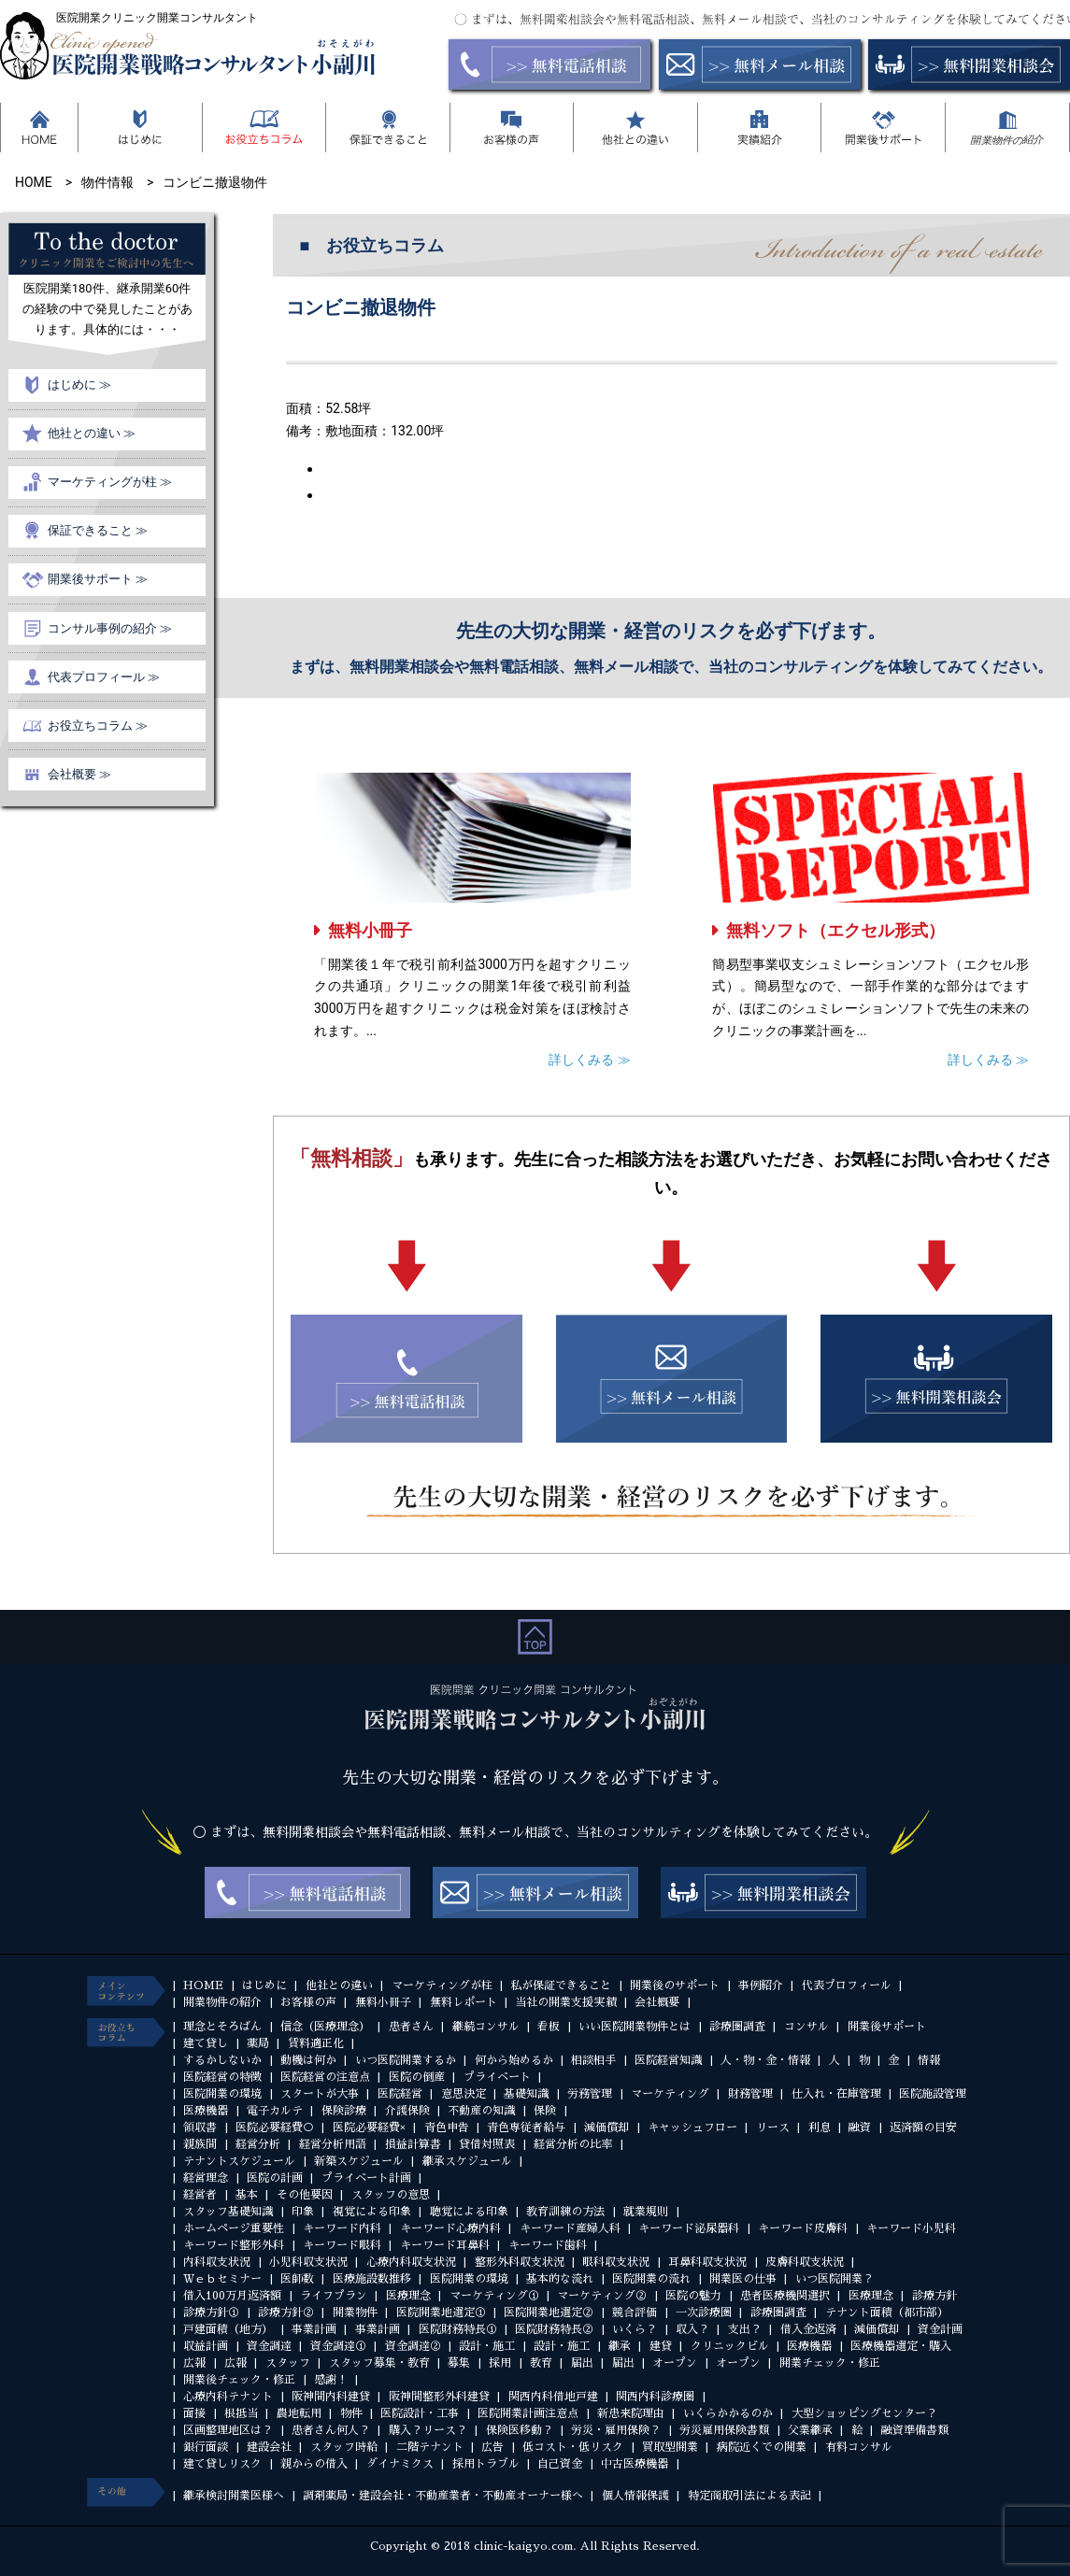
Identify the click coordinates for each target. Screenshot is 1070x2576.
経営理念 (205, 2178)
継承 (619, 2346)
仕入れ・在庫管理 (836, 2093)
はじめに (264, 1985)
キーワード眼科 (342, 2245)
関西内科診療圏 (655, 2396)
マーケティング (670, 2093)
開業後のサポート (675, 1985)
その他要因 (305, 2194)
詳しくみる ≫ (589, 1059)
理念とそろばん (222, 2026)
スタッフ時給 (344, 2447)
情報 (929, 2060)
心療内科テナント (228, 2396)
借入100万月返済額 (232, 2295)
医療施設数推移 (372, 2278)
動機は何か (308, 2060)
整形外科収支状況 (519, 2262)
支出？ (745, 2329)
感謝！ (331, 2379)
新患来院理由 (630, 2413)
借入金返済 (808, 2329)
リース (773, 2127)
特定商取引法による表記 (749, 2495)
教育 (541, 2363)
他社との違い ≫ (92, 433)
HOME (203, 1985)
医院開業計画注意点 (528, 2413)
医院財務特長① (458, 2329)
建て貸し (205, 2043)
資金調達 (269, 2346)
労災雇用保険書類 (724, 2430)
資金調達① (338, 2346)
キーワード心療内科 (450, 2228)
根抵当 (241, 2413)
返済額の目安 (923, 2127)
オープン (674, 2363)
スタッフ (287, 2363)
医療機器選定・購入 (900, 2346)
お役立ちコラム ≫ (98, 726)
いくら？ (634, 2329)
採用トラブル (486, 2463)
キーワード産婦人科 (570, 2228)
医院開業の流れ (651, 2278)
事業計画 (314, 2329)
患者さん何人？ (331, 2430)
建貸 (660, 2346)
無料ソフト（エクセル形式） (835, 930)
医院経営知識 (668, 2060)
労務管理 (589, 2093)
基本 (246, 2194)
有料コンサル (858, 2447)
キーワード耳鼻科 (445, 2245)
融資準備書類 (915, 2430)
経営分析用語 (332, 2144)
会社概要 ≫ (79, 774)
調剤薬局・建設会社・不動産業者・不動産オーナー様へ (443, 2495)
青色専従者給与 (526, 2127)
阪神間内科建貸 (331, 2396)
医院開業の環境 (222, 2093)
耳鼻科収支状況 (707, 2262)
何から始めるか (514, 2060)
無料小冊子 (370, 930)
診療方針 (934, 2295)
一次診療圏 (704, 2312)
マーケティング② (602, 2295)
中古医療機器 (634, 2463)
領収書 (200, 2127)
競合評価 (634, 2312)
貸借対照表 (487, 2144)
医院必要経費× (369, 2127)
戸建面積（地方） (228, 2329)
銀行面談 (205, 2447)
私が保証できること (560, 1985)
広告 (492, 2447)
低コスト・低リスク (572, 2447)
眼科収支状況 (615, 2262)
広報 (194, 2363)
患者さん (411, 2026)
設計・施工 (487, 2346)
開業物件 (355, 2312)
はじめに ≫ (79, 384)
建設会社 (269, 2447)
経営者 (200, 2194)
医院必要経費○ (274, 2127)
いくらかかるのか (728, 2413)
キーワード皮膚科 (803, 2228)
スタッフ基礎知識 (228, 2211)
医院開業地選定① (441, 2312)
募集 (459, 2363)
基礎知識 (526, 2093)
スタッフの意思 (390, 2194)
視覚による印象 (372, 2211)
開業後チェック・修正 (239, 2379)
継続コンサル (486, 2026)
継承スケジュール (467, 2161)
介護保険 (407, 2110)
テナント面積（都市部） (887, 2312)
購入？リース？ (428, 2430)
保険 (545, 2110)
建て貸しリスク (222, 2463)
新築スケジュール (359, 2161)
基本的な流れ (559, 2278)
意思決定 (463, 2093)
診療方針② (286, 2312)
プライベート (497, 2077)
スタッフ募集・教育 (379, 2363)
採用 (500, 2363)
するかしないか (222, 2060)
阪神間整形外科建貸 (439, 2396)
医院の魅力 (693, 2295)
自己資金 (559, 2463)
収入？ (692, 2329)
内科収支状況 (216, 2262)
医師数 (297, 2278)
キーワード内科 (342, 2228)
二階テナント (430, 2447)
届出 (582, 2363)
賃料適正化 (316, 2043)
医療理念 (408, 2295)
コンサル (806, 2026)
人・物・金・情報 (765, 2060)
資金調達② (413, 2346)
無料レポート (463, 2002)
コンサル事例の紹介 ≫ (110, 628)
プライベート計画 (366, 2178)
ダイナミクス (400, 2463)
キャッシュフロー (692, 2127)
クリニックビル (730, 2346)
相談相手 (593, 2060)
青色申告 (446, 2127)
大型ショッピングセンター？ (864, 2413)
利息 (819, 2127)
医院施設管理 (932, 2093)
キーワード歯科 (547, 2245)
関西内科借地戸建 (553, 2396)
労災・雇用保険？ (616, 2430)
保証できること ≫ (98, 530)
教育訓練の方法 (565, 2211)
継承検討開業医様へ (233, 2495)
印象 (303, 2211)
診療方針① (211, 2312)
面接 (194, 2413)
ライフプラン (333, 2295)
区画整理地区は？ (228, 2430)
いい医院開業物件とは (634, 2026)
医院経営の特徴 (222, 2077)
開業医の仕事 (743, 2278)
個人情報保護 (635, 2495)
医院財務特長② (554, 2329)
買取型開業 (670, 2447)
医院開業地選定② (548, 2312)
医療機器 (205, 2110)
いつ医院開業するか (405, 2060)
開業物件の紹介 (222, 2002)
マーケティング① (494, 2295)
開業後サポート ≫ (98, 579)
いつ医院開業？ (834, 2278)
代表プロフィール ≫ (104, 677)
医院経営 (400, 2093)
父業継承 (810, 2430)
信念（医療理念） (325, 2026)
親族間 (200, 2144)
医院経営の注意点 (325, 2077)
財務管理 (750, 2093)
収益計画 (205, 2346)
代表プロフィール (847, 1985)
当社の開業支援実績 (565, 2002)
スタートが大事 (319, 2093)
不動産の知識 (481, 2110)
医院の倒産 (417, 2077)
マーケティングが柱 (442, 1985)
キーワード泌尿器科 (688, 2228)
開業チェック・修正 (829, 2363)
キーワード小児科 (911, 2228)
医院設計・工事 (419, 2413)
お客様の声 (308, 2002)
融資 (860, 2127)
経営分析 (257, 2144)
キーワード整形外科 (233, 2245)
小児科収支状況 (308, 2262)
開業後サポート (887, 2026)
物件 (351, 2413)
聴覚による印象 (469, 2211)
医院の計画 (275, 2178)
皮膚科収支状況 (804, 2262)
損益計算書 (413, 2144)
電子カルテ (275, 2110)
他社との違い (339, 1985)
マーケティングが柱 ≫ (110, 482)
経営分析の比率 (573, 2144)
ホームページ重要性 (233, 2228)
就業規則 (645, 2211)
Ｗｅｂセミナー (222, 2278)
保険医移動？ (519, 2430)
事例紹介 (760, 1985)
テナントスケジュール (239, 2161)
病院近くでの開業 (761, 2447)
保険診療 (343, 2110)
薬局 (258, 2043)
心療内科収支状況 (411, 2262)
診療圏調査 (737, 2026)
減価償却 (606, 2127)
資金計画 (940, 2329)
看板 (548, 2026)
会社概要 (657, 2002)
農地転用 (299, 2413)
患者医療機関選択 (785, 2295)
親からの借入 (314, 2463)
